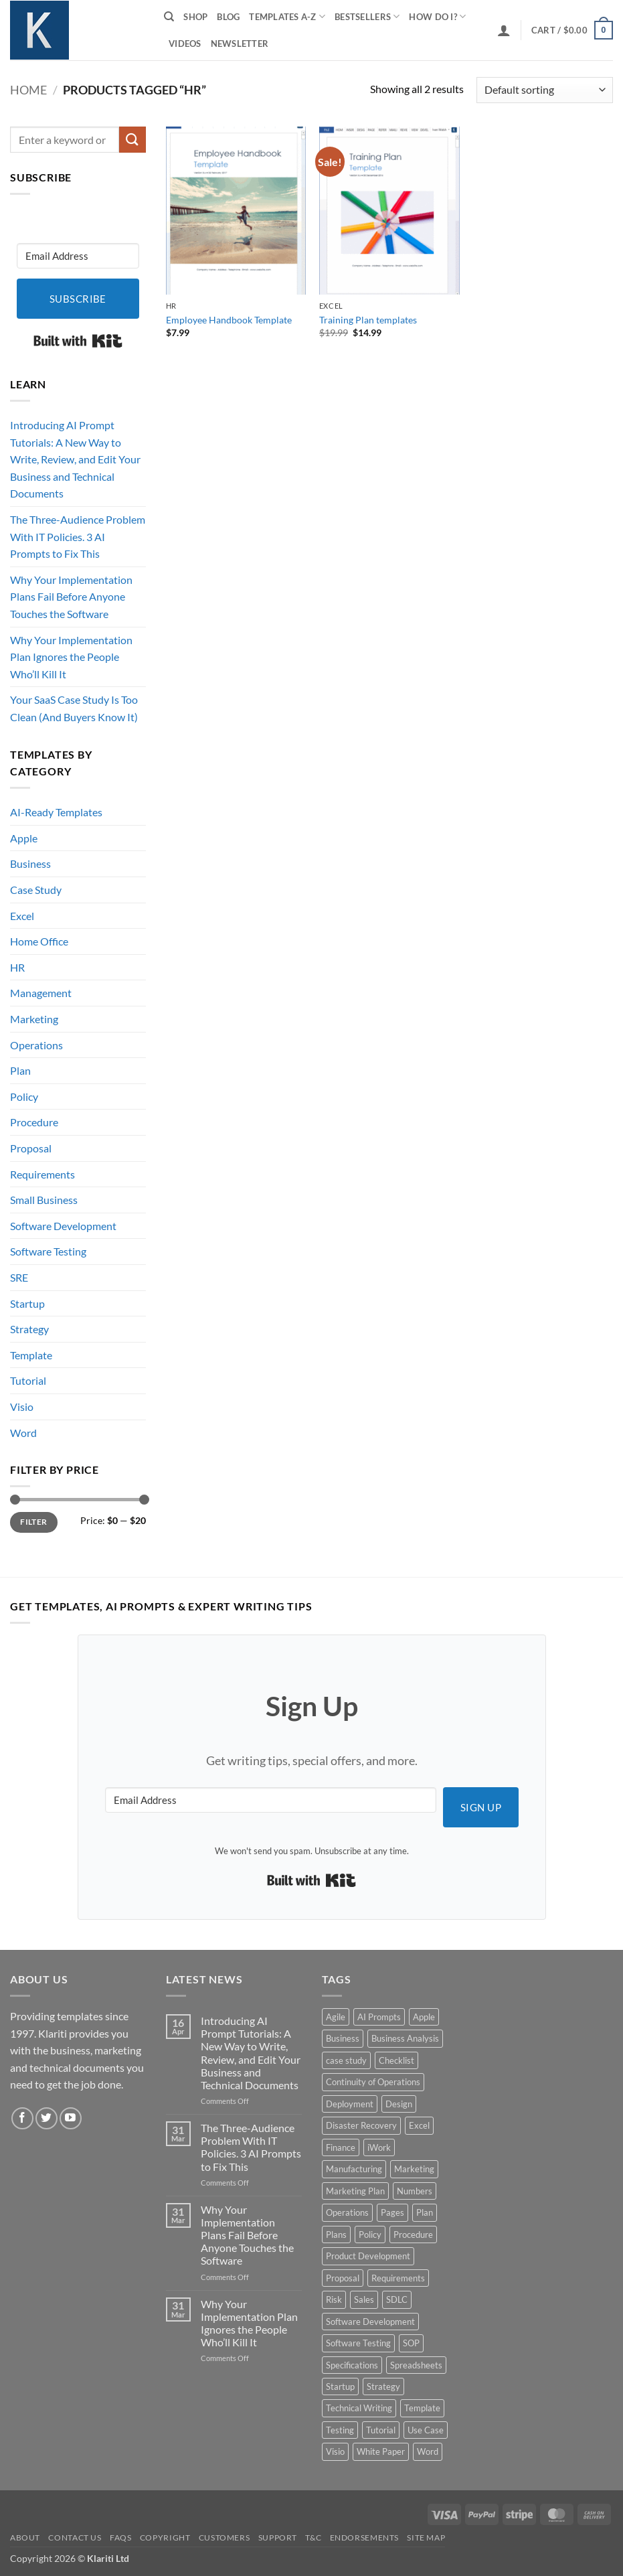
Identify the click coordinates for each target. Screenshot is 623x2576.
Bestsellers (367, 16)
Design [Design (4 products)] (398, 2104)
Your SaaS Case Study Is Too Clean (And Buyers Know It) (74, 708)
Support (277, 2537)
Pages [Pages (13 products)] (392, 2212)
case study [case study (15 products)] (346, 2060)
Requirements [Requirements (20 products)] (398, 2278)
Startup (27, 1303)
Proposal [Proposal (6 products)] (342, 2278)
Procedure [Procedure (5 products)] (413, 2234)
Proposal (31, 1148)
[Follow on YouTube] (71, 2118)
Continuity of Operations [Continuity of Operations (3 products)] (373, 2081)
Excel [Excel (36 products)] (419, 2125)
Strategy (29, 1328)
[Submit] (132, 140)
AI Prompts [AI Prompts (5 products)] (379, 2017)
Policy (24, 1096)
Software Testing (48, 1251)
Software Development (63, 1225)
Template (31, 1355)
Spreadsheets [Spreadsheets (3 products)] (416, 2365)
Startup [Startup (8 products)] (340, 2386)
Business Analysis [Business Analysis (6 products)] (405, 2038)
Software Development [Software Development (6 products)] (370, 2321)
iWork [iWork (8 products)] (379, 2147)
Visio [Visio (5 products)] (335, 2451)
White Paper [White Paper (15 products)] (381, 2451)
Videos (185, 43)
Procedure (34, 1122)
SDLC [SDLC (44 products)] (397, 2299)
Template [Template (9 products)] (422, 2408)
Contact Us (74, 2537)
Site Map (426, 2537)
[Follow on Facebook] (22, 2118)
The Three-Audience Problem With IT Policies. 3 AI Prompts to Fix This (77, 536)
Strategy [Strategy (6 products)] (383, 2386)
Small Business (44, 1199)
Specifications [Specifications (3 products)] (352, 2365)
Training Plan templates (368, 319)
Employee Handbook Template (229, 319)
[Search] (169, 16)
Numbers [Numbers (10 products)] (414, 2191)
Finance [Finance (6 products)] (340, 2147)
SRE (19, 1277)
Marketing (34, 1018)
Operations (36, 1045)
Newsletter (240, 43)
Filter (33, 1522)
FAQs (120, 2537)
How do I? (437, 16)
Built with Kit (77, 341)
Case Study (36, 889)
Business (30, 863)
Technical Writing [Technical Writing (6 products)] (359, 2408)
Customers (224, 2537)
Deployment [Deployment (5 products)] (349, 2104)
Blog (228, 16)
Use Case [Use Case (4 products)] (426, 2430)
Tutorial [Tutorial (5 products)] (380, 2430)
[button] (504, 30)
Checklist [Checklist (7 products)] (396, 2060)
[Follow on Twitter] (46, 2118)
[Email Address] (78, 256)
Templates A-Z (287, 16)
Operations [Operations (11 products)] (347, 2212)
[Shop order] (544, 90)
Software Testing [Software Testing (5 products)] (358, 2343)
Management (41, 992)
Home (28, 89)
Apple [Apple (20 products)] (424, 2017)
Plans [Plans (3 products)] (336, 2234)
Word (23, 1432)
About (25, 2537)
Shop (195, 16)
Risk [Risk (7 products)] (334, 2299)
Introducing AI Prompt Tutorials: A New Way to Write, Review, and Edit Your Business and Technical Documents (75, 459)
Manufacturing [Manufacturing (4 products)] (354, 2169)
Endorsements (364, 2537)
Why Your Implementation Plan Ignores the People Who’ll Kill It (71, 656)
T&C (313, 2537)
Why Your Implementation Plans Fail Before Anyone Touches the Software (71, 596)
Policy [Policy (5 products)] (370, 2234)
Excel (22, 915)
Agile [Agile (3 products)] (335, 2017)
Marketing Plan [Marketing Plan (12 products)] (355, 2191)
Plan (20, 1070)
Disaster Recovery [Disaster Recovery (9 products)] (361, 2125)
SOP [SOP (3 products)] (411, 2343)
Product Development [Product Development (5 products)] (368, 2256)
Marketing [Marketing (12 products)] (414, 2169)
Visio (21, 1406)
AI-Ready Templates (56, 812)
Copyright (165, 2537)
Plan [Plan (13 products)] (424, 2212)
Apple (23, 838)
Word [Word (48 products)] (427, 2451)
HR (17, 967)
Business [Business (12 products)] (342, 2038)
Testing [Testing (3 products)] (340, 2430)
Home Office (39, 941)
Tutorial (28, 1380)
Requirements (42, 1174)
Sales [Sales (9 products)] (364, 2299)
